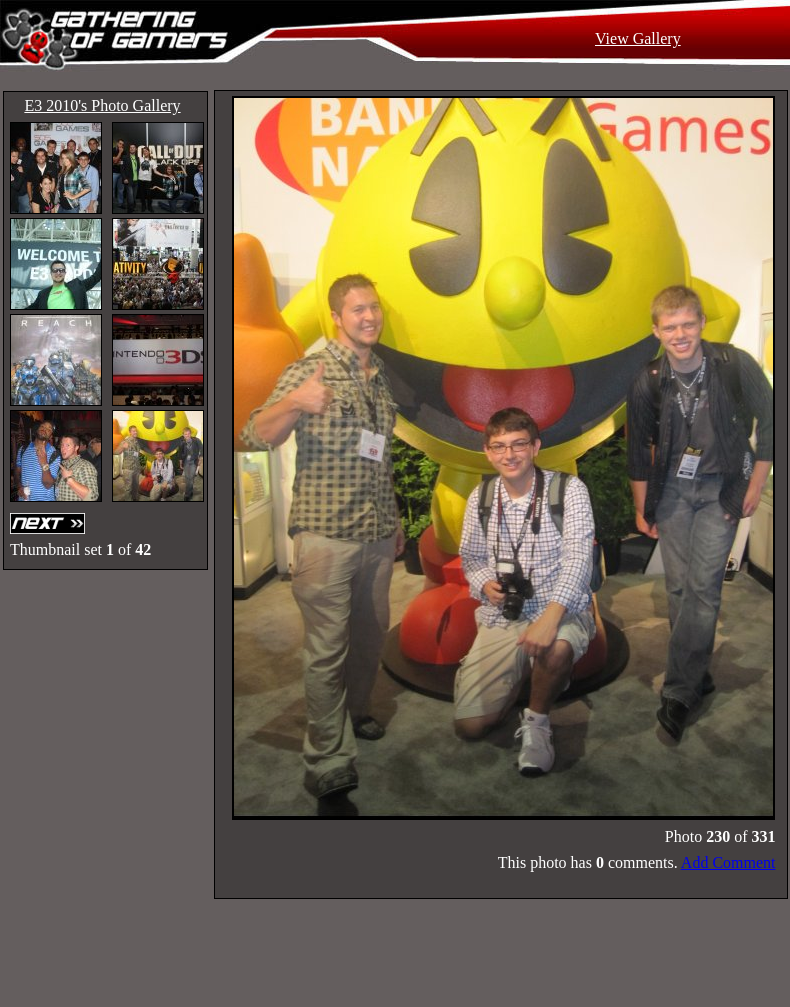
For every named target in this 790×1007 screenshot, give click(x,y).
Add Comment (728, 862)
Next (50, 523)
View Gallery (638, 38)
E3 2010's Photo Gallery (102, 105)
